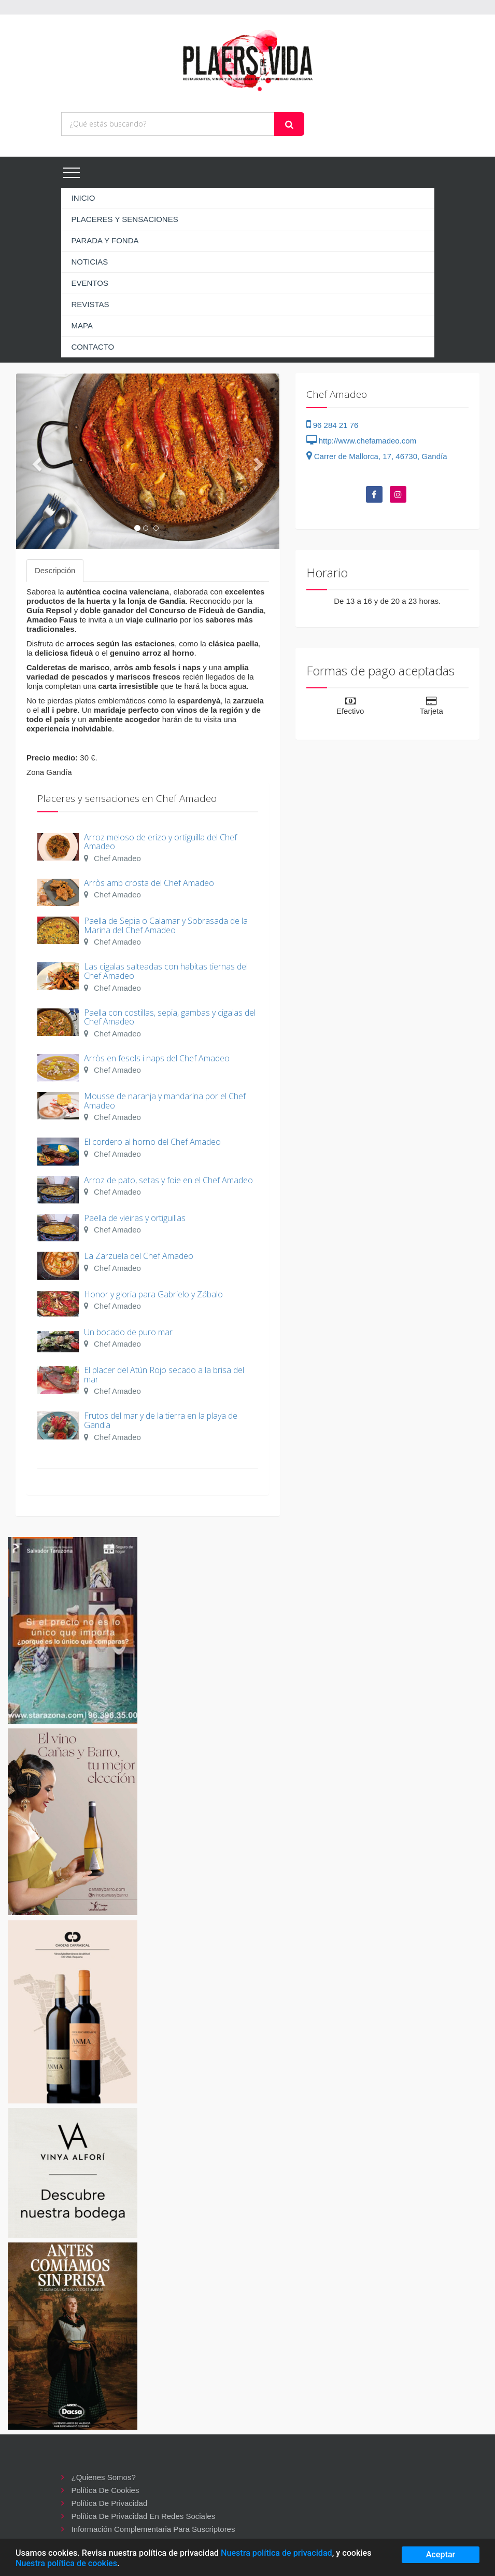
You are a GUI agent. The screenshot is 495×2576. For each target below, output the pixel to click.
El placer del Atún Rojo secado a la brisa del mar (164, 1374)
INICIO (83, 197)
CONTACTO (93, 346)
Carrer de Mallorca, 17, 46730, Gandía (376, 456)
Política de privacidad (110, 2503)
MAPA (82, 325)
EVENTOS (90, 283)
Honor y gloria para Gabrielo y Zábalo (153, 1294)
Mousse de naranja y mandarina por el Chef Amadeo (165, 1100)
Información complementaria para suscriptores (153, 2529)
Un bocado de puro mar (128, 1332)
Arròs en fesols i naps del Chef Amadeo (157, 1058)
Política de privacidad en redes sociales (144, 2516)
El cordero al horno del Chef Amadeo (152, 1141)
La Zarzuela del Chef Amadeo (138, 1256)
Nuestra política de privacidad (276, 2553)
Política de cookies (105, 2490)
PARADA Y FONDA (105, 240)
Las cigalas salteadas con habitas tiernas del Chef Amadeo (166, 971)
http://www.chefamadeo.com (361, 440)
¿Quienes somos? (104, 2477)
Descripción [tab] (55, 570)
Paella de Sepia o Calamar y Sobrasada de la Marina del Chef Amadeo (166, 925)
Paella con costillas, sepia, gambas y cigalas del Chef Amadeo (170, 1017)
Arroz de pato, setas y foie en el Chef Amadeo (168, 1180)
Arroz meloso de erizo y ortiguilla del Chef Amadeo (160, 842)
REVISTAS (90, 304)
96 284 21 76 (332, 425)
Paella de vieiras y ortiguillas (135, 1218)
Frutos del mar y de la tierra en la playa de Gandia (160, 1420)
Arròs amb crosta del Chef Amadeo (149, 883)
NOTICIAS (90, 261)
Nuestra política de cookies (66, 2563)
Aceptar (441, 2554)
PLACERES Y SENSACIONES (125, 219)
